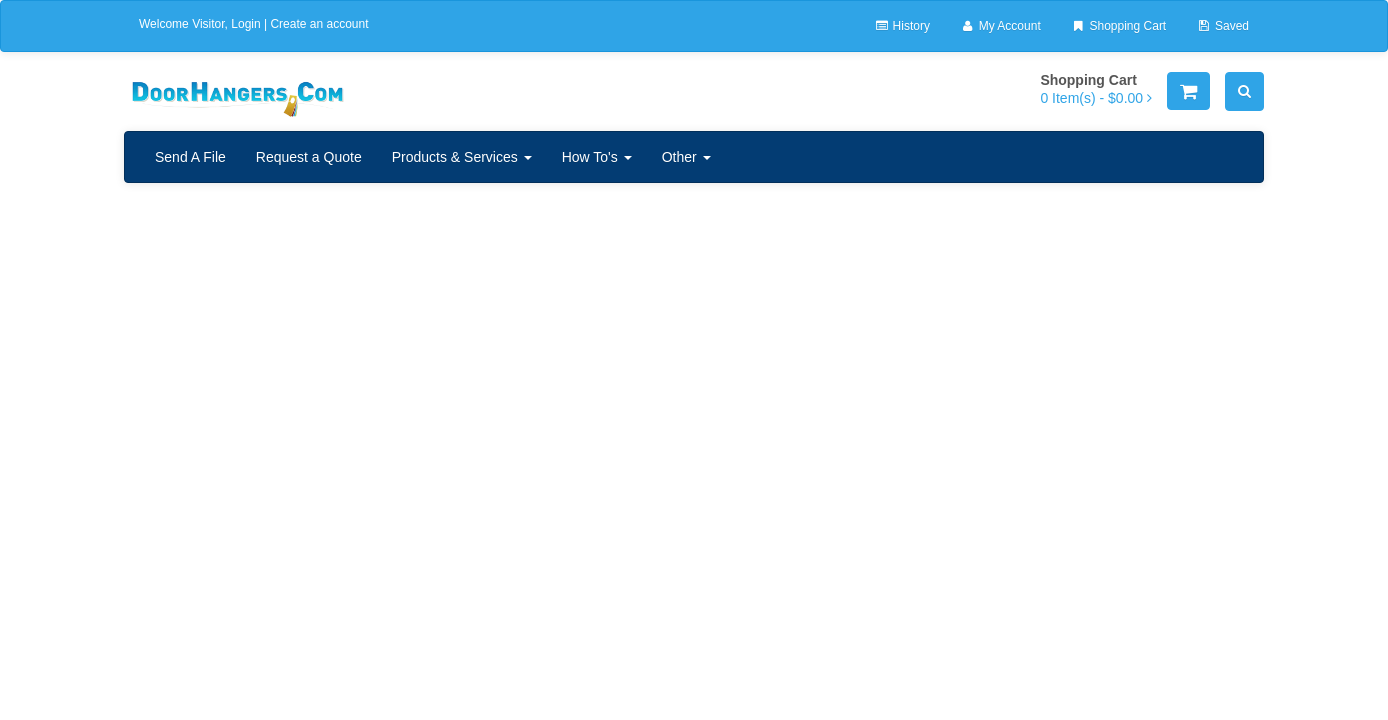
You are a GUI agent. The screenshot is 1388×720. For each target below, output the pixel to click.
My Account (1000, 26)
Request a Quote (309, 157)
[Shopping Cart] (1188, 91)
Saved (1222, 26)
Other (686, 157)
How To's (597, 157)
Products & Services (462, 157)
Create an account (319, 24)
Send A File (190, 157)
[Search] (1244, 91)
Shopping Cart (1118, 26)
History (902, 26)
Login (245, 24)
